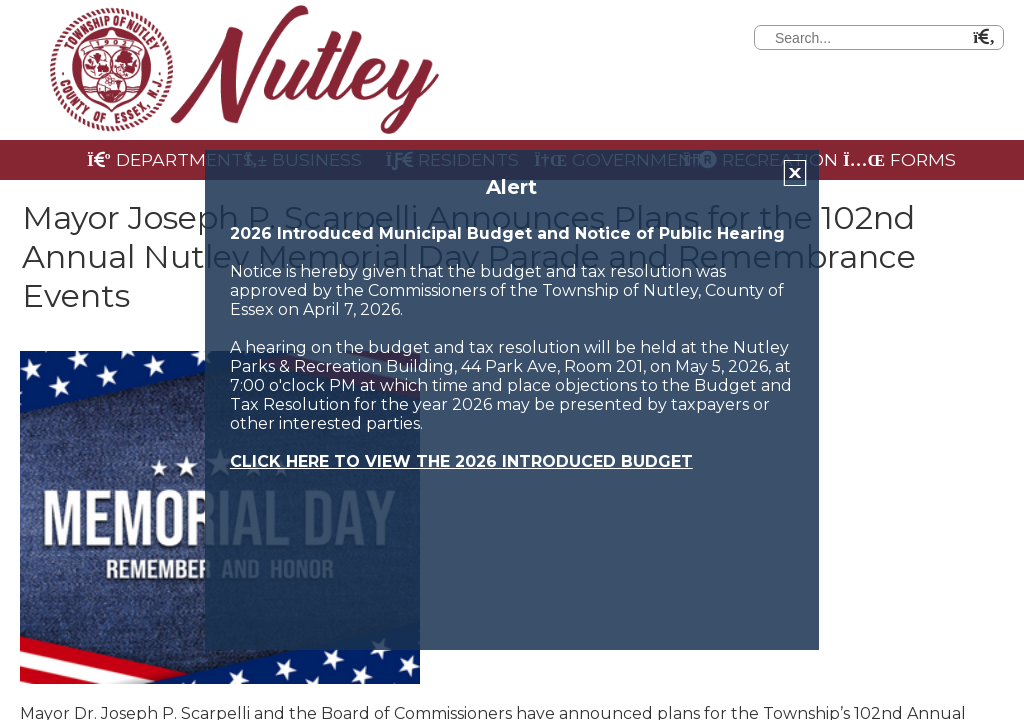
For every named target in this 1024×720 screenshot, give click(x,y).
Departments (158, 159)
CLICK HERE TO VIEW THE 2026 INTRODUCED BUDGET (461, 461)
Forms (899, 159)
